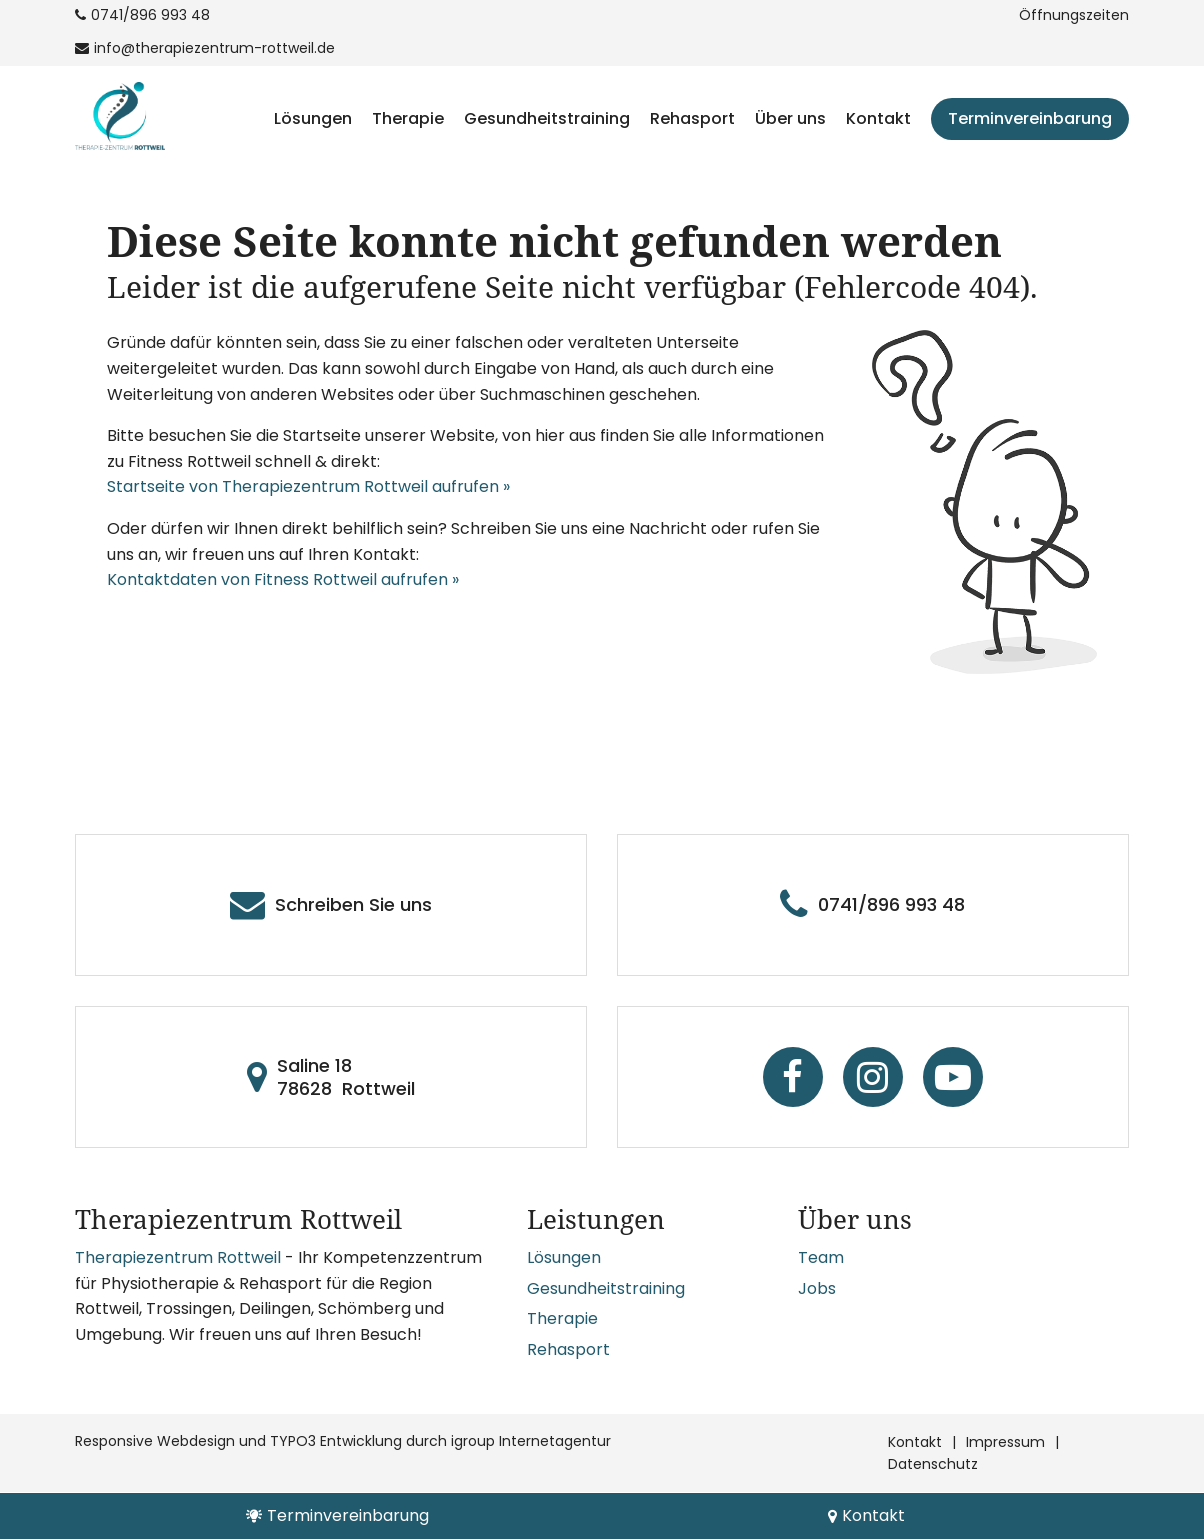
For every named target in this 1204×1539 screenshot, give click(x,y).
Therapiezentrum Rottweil (178, 1257)
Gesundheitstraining (547, 118)
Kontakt (878, 118)
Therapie (408, 118)
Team (821, 1257)
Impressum (1005, 1442)
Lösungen (313, 118)
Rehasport (692, 118)
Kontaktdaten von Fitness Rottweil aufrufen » (283, 579)
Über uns (790, 118)
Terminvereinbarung (1030, 118)
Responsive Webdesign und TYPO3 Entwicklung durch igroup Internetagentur (343, 1441)
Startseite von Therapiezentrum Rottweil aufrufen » (308, 486)
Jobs (817, 1288)
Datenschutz (933, 1464)
